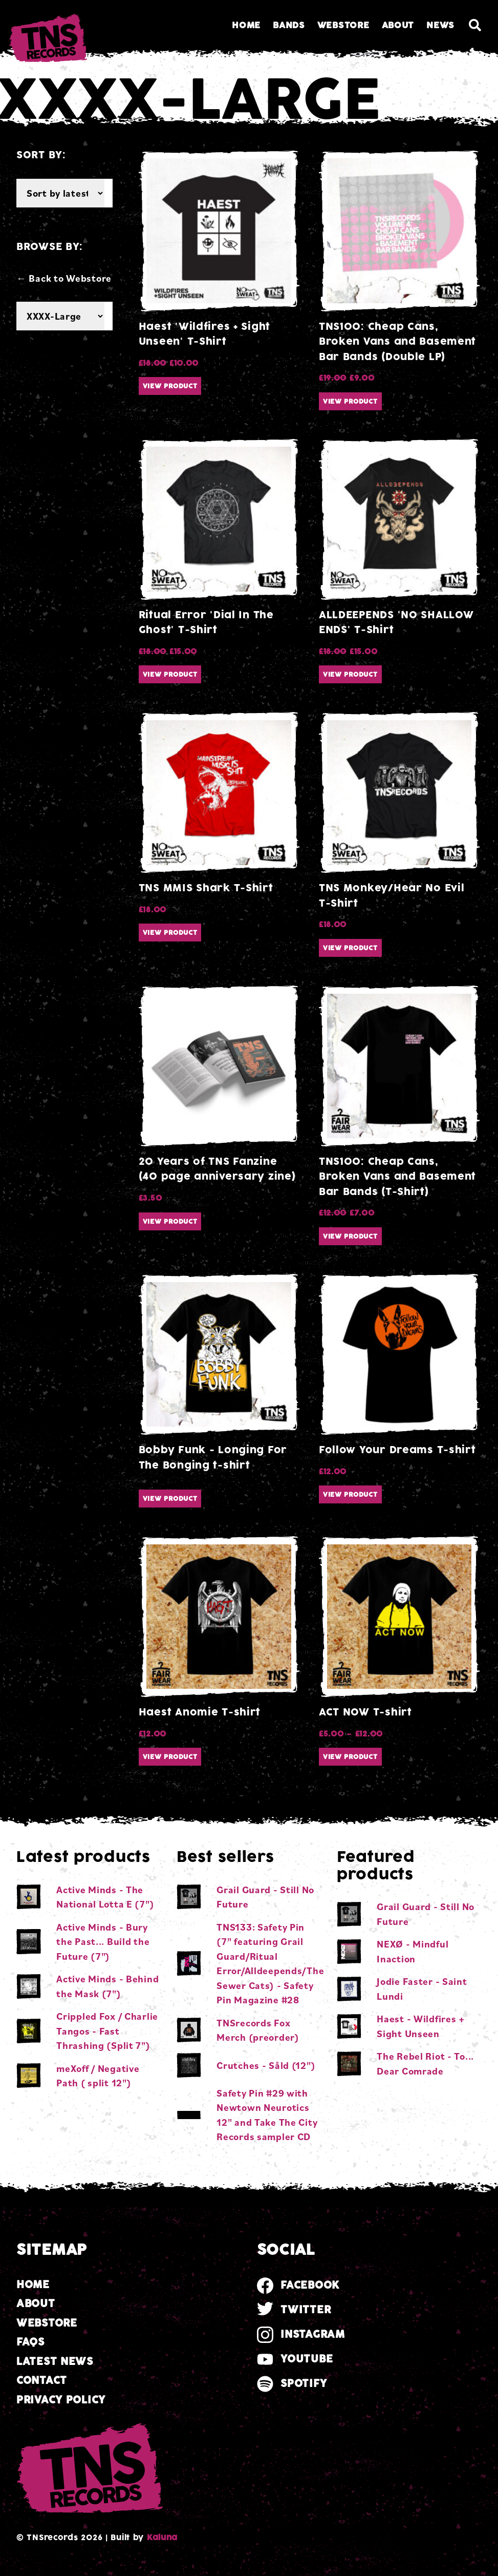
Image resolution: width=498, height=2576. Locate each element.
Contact (41, 2380)
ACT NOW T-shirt (365, 1712)
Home (246, 25)
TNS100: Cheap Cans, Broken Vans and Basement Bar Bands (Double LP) (397, 342)
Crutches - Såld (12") (265, 2065)
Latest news (54, 2362)
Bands (289, 25)
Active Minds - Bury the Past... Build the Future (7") (102, 1941)
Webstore (343, 25)
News (440, 25)
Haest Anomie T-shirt (200, 1712)
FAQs (30, 2342)
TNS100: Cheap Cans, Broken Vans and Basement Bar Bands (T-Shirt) (397, 1177)
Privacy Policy (60, 2400)
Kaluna (162, 2537)
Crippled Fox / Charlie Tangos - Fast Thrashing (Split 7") (107, 2030)
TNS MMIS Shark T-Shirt (206, 888)
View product (170, 386)
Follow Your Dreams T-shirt (397, 1450)
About (398, 25)
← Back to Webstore (64, 278)
